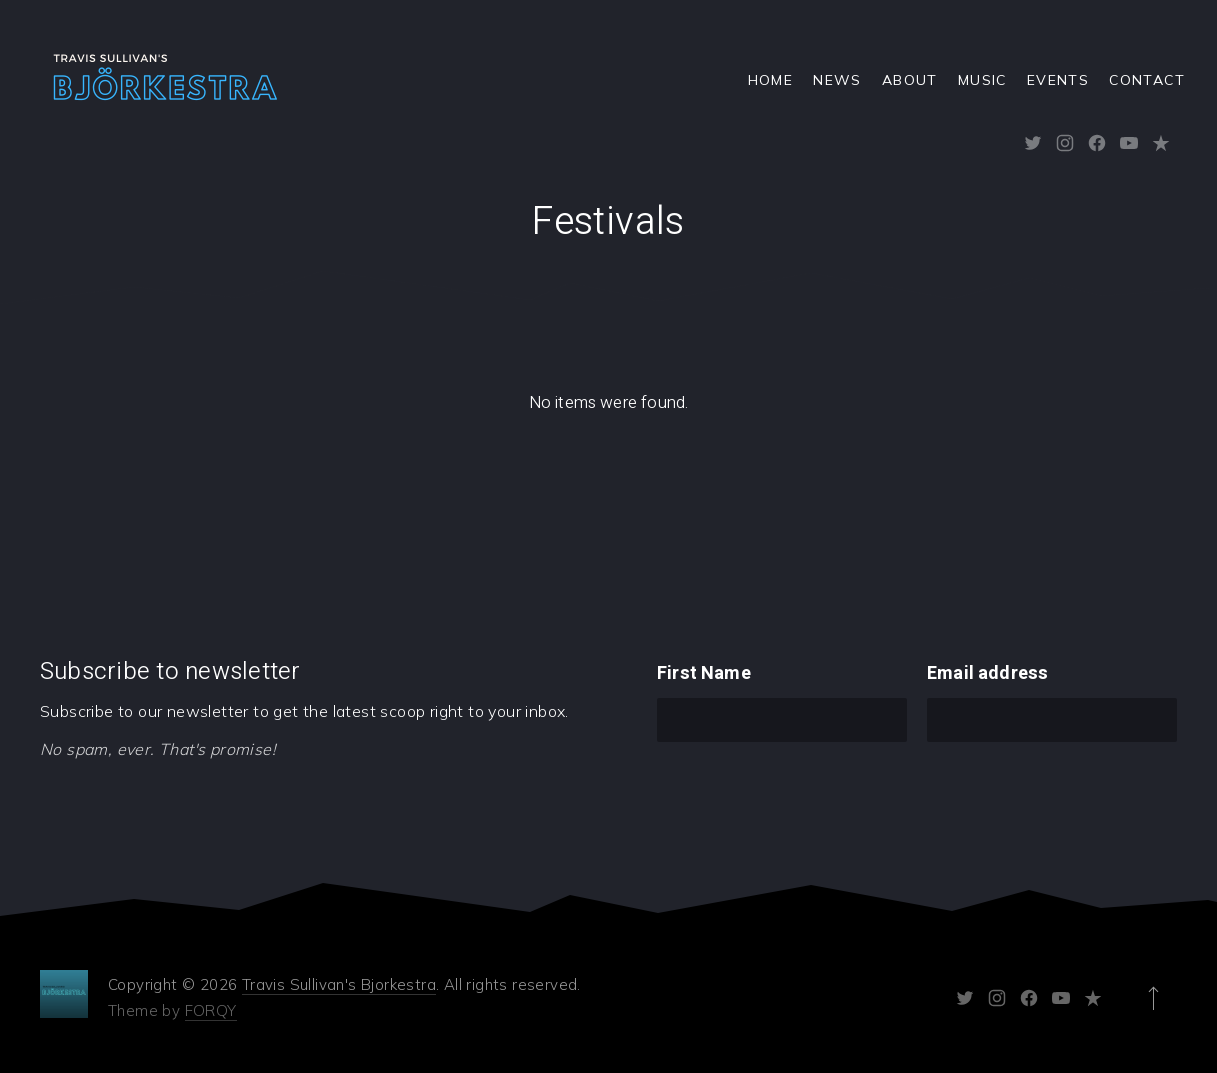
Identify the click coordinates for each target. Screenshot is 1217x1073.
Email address (987, 673)
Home (771, 80)
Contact (1147, 80)
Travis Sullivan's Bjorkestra (339, 984)
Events (1058, 80)
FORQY (211, 1010)
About (910, 80)
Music (982, 80)
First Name (704, 673)
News (837, 80)
